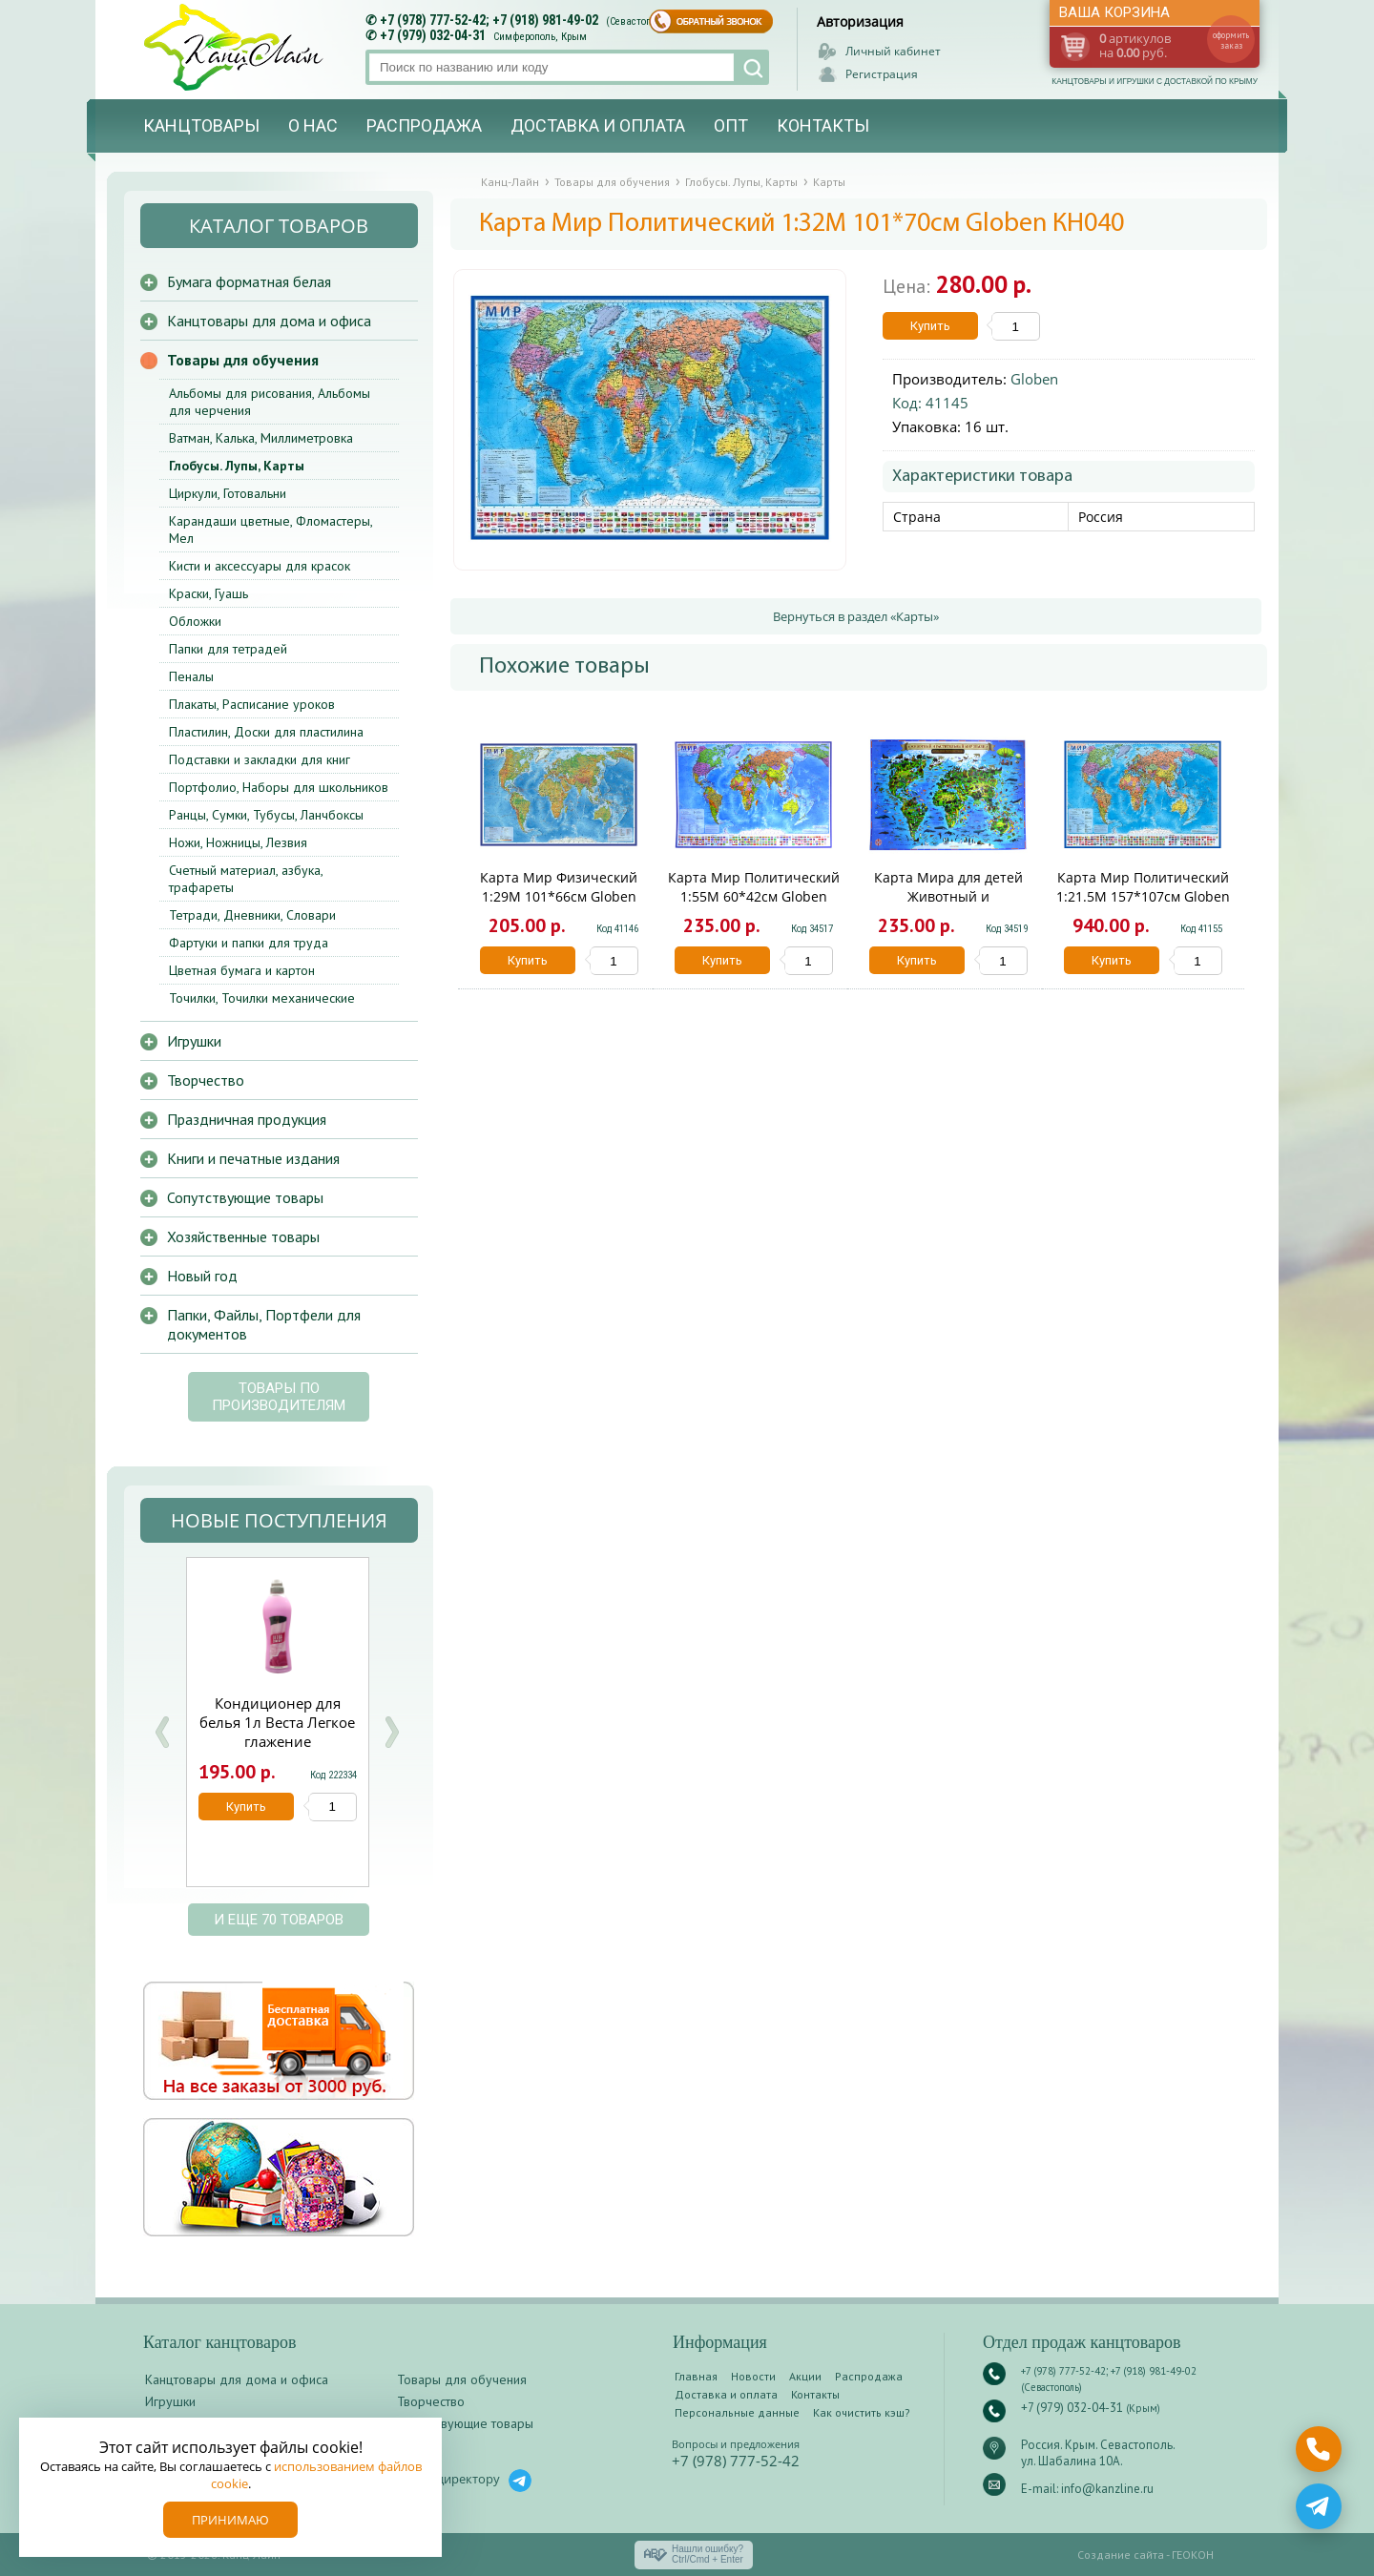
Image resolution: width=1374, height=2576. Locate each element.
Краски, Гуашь (208, 593)
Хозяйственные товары (243, 1236)
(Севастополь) (638, 21)
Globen (1034, 378)
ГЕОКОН (1193, 2554)
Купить (930, 326)
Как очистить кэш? (861, 2412)
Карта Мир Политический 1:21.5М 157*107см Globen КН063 (1143, 896)
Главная (696, 2376)
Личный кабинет (893, 51)
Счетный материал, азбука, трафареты (246, 879)
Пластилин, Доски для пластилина (266, 731)
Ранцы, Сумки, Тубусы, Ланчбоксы (266, 814)
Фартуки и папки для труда (248, 942)
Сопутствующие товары (245, 1197)
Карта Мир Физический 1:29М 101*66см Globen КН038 (558, 896)
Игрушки (194, 1040)
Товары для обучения (243, 359)
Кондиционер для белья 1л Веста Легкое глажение (277, 1722)
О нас (313, 125)
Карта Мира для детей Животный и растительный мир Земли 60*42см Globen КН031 (948, 906)
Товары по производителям (278, 1397)
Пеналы (191, 676)
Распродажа (424, 125)
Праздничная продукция (246, 1119)
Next (391, 1732)
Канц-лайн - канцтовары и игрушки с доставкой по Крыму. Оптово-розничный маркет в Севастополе (236, 47)
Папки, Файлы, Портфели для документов (264, 1324)
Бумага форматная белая (249, 281)
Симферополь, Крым (540, 37)
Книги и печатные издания (253, 1158)
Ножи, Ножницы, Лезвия (238, 842)
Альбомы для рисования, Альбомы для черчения (269, 401)
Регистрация (881, 74)
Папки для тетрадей (228, 648)
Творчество (205, 1080)
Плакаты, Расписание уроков (252, 704)
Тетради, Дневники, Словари (252, 915)
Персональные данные (737, 2412)
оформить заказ (1231, 40)
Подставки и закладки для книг (259, 759)
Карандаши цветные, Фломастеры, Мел (270, 529)
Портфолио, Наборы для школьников (278, 787)
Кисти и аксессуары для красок (259, 565)
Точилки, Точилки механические (262, 998)
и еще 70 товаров (279, 1919)
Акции (805, 2376)
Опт (731, 125)
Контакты (823, 125)
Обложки (195, 621)
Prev (162, 1732)
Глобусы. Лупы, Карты (236, 465)
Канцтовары (201, 125)
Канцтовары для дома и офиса (269, 320)
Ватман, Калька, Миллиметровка (261, 438)
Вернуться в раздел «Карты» (856, 616)
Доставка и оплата (597, 125)
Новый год (202, 1275)
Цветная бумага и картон (242, 970)
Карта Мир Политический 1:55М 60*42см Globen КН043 (754, 896)
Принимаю (230, 2519)
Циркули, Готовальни (227, 493)
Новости (753, 2376)
